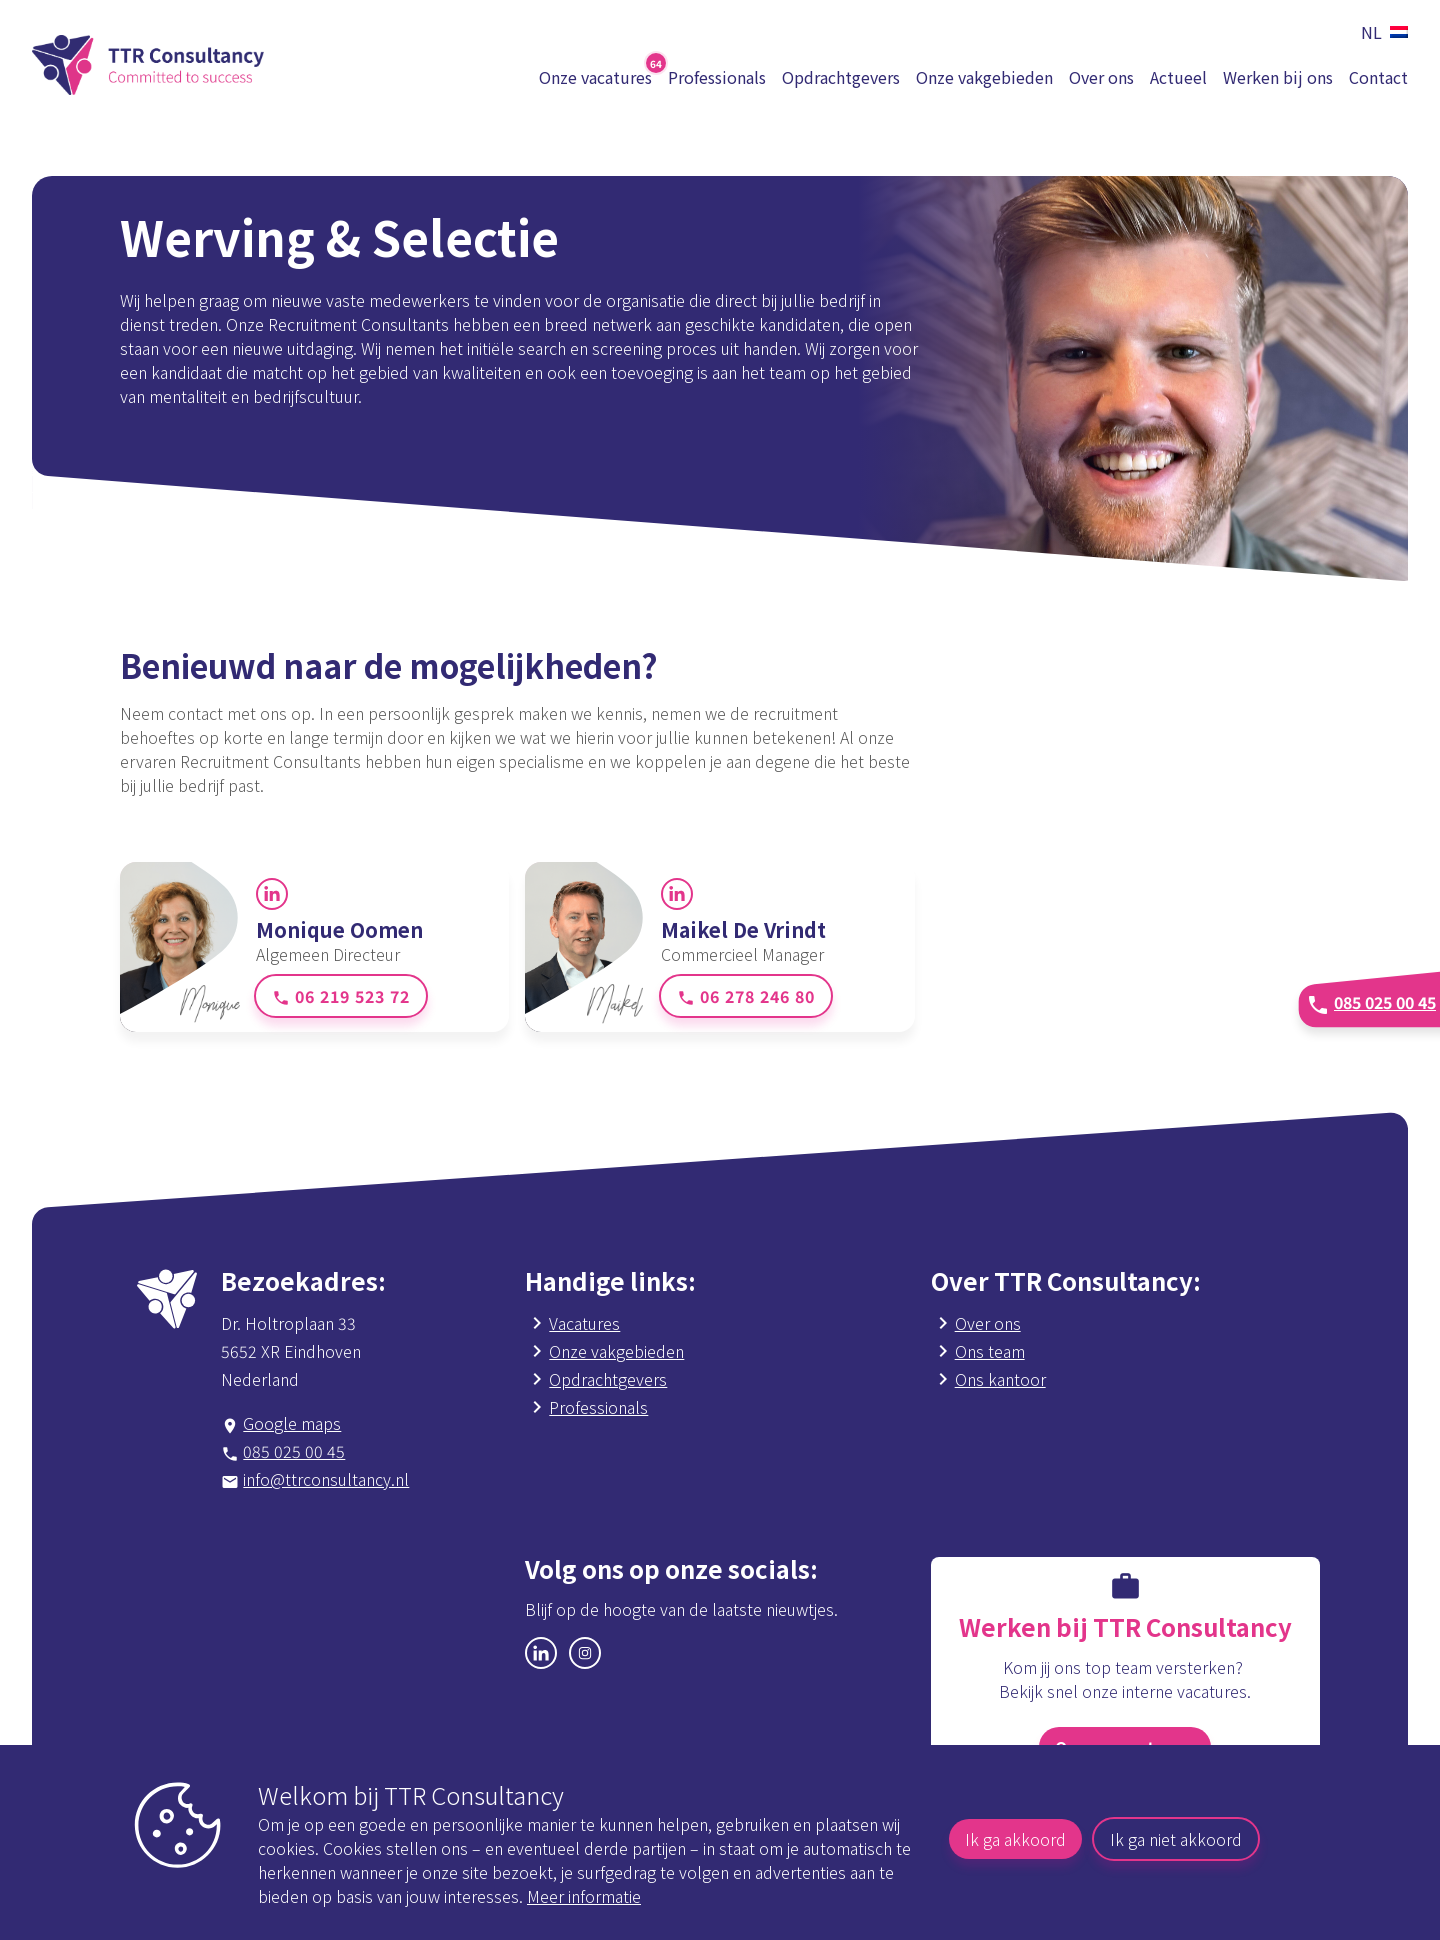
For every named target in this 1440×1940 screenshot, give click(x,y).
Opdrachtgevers (841, 77)
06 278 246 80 (746, 996)
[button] (1380, 32)
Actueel (1178, 77)
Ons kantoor (1000, 1379)
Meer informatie (584, 1896)
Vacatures (584, 1323)
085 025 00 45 (294, 1451)
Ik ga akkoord (1015, 1839)
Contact (1378, 77)
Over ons (1101, 77)
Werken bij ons (1278, 77)
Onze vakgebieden (984, 77)
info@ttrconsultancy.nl (326, 1479)
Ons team (990, 1351)
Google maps (292, 1423)
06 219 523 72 (341, 996)
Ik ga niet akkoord (1176, 1839)
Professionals (717, 77)
